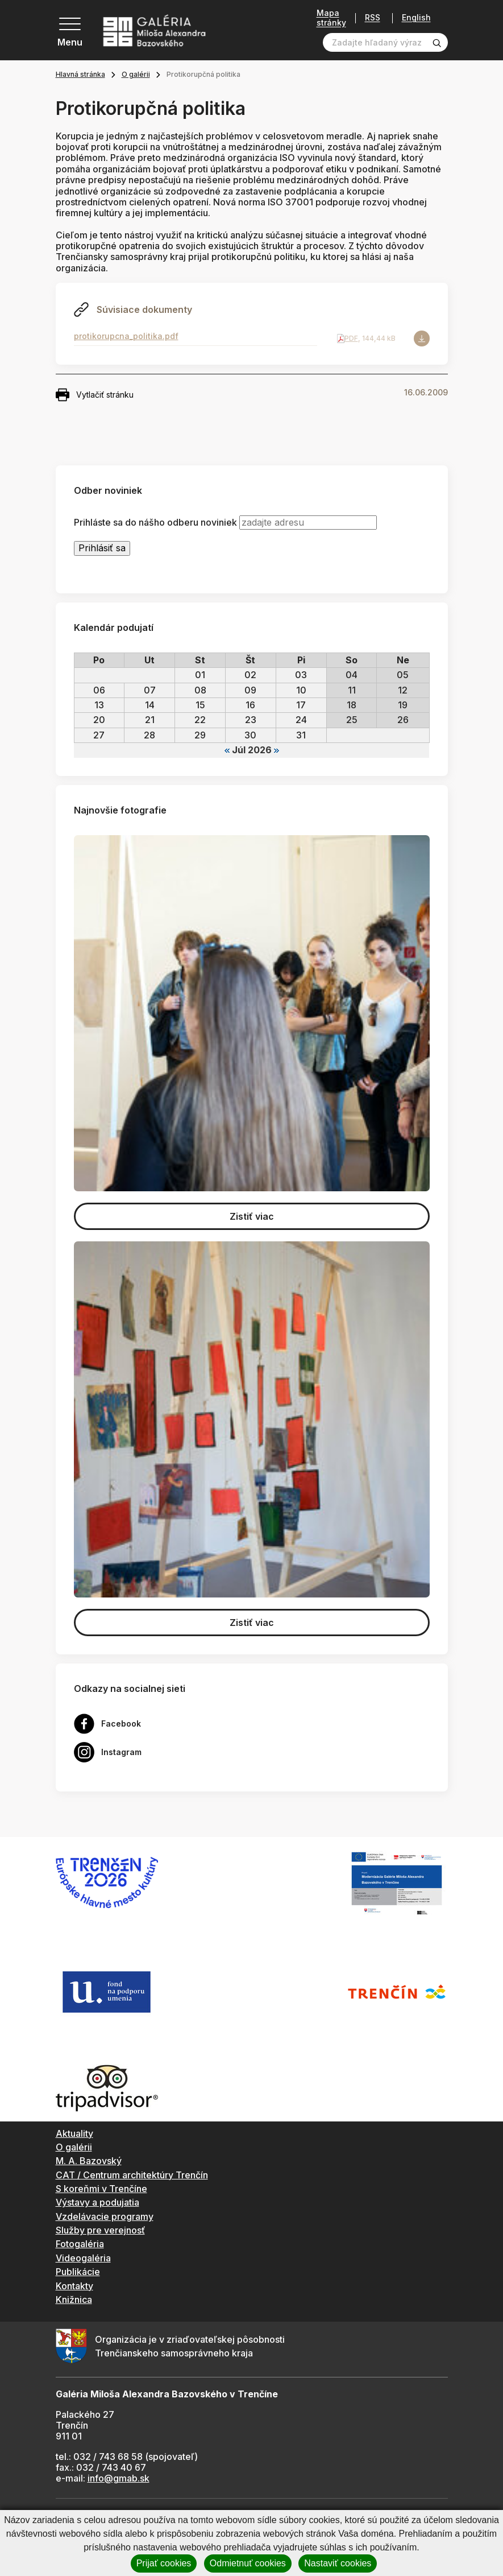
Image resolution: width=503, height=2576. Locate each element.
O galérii (136, 74)
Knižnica (74, 2299)
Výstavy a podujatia (97, 2202)
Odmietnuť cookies (248, 2563)
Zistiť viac (252, 1216)
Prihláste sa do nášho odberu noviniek (155, 522)
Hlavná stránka (80, 74)
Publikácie (78, 2271)
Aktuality (74, 2133)
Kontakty (74, 2286)
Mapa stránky (331, 18)
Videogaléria (83, 2258)
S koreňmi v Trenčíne (101, 2188)
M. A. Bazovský (89, 2160)
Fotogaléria (80, 2243)
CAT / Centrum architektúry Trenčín (132, 2175)
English (416, 17)
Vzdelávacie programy (104, 2216)
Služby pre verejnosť (100, 2230)
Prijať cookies (164, 2563)
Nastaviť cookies (337, 2563)
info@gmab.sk (118, 2478)
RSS (372, 18)
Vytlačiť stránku (95, 395)
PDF (351, 338)
